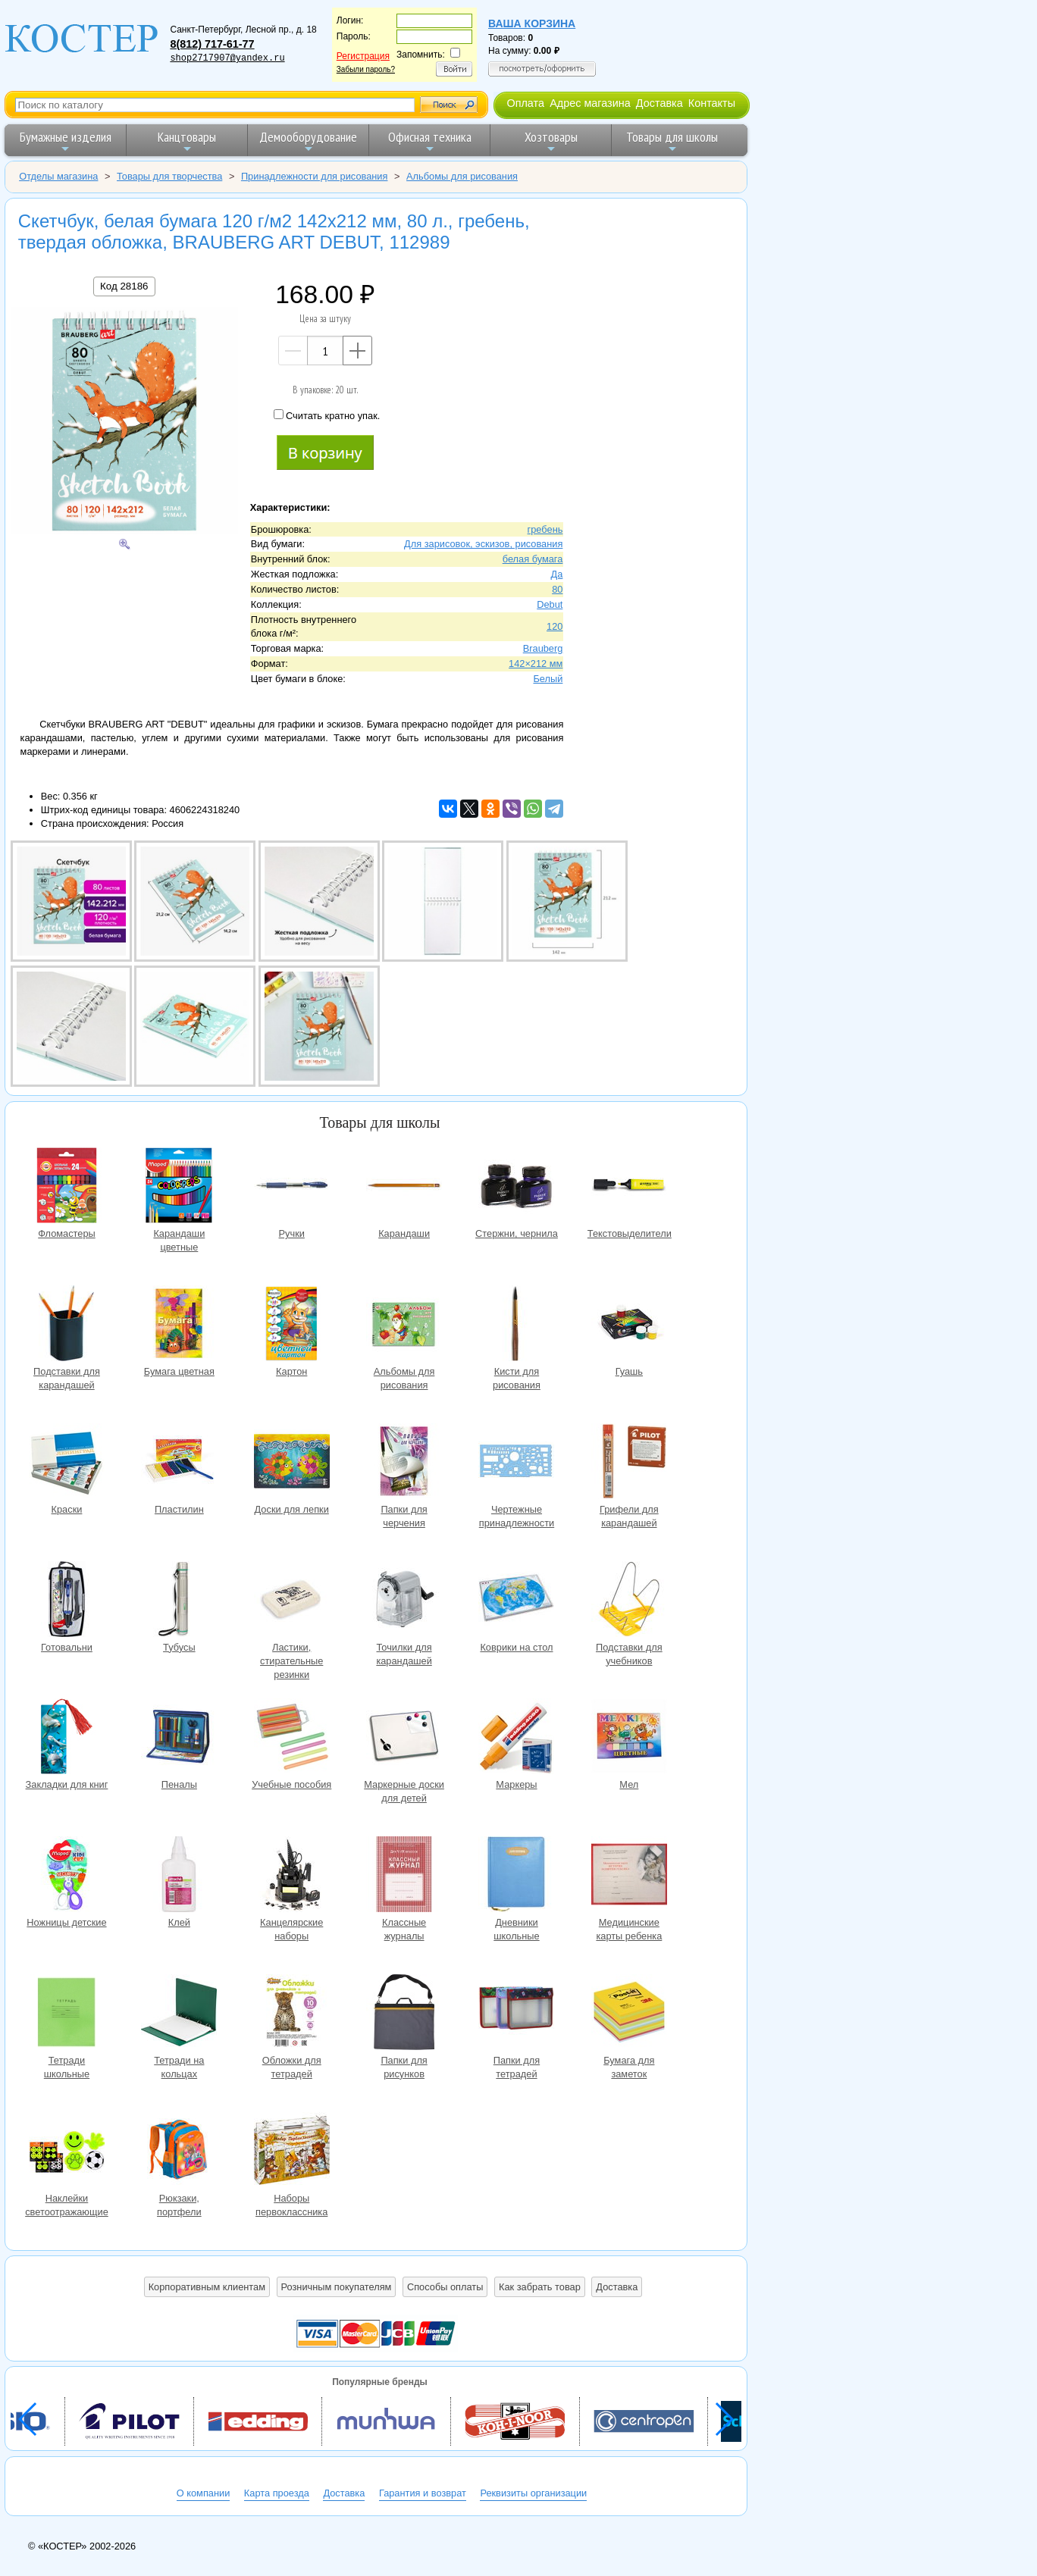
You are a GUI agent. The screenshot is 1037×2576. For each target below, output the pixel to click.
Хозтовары (551, 141)
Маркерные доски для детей (404, 1738)
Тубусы (179, 1601)
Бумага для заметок (629, 2014)
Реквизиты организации (533, 2493)
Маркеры (516, 1738)
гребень (545, 529)
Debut (549, 604)
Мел (629, 1738)
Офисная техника (430, 141)
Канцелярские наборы (292, 1876)
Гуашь (629, 1325)
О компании (203, 2493)
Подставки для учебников (629, 1601)
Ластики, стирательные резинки (292, 1601)
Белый (547, 678)
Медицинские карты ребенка (629, 1876)
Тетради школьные (66, 2014)
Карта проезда (276, 2493)
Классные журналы (404, 1876)
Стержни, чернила (516, 1187)
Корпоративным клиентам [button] (207, 2287)
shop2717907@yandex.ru (227, 58)
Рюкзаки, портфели (179, 2152)
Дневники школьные (516, 1876)
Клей (179, 1876)
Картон (292, 1325)
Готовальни (66, 1601)
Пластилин (179, 1463)
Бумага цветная (179, 1325)
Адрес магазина (590, 103)
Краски (66, 1463)
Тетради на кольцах (179, 2014)
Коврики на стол (516, 1601)
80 (557, 589)
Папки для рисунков (404, 2014)
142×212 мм (535, 663)
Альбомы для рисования (404, 1325)
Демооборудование (308, 141)
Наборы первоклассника (292, 2152)
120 (554, 626)
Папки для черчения (404, 1463)
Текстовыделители (629, 1187)
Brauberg (543, 648)
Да (557, 574)
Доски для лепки (292, 1463)
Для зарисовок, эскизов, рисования (483, 543)
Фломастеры (66, 1187)
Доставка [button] (617, 2287)
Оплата (525, 103)
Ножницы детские (66, 1876)
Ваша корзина (531, 23)
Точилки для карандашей (404, 1601)
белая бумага (533, 559)
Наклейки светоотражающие (66, 2152)
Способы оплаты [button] (445, 2287)
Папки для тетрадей (516, 2014)
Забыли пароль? (366, 69)
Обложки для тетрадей (292, 2014)
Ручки (292, 1187)
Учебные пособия (292, 1738)
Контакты (711, 103)
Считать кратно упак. (327, 415)
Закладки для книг (66, 1738)
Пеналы (179, 1738)
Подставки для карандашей (66, 1325)
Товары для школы (672, 141)
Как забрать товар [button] (540, 2287)
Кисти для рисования (516, 1325)
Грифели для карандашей (629, 1463)
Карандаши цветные (179, 1187)
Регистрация (363, 56)
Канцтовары (187, 141)
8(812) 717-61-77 (212, 44)
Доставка (659, 103)
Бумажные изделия (65, 141)
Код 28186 (124, 286)
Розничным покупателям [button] (336, 2287)
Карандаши (404, 1187)
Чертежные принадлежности (516, 1463)
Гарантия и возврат (422, 2493)
